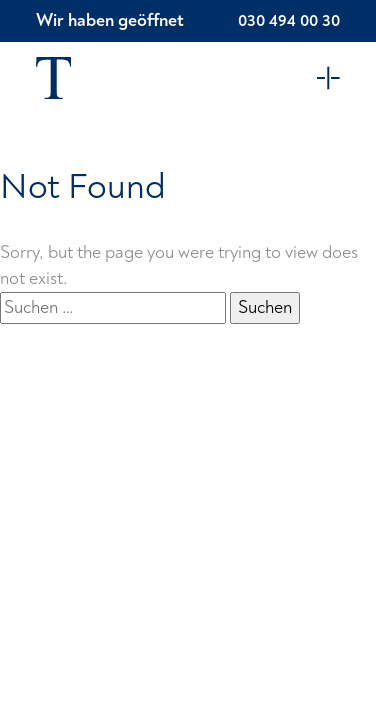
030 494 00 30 (289, 21)
